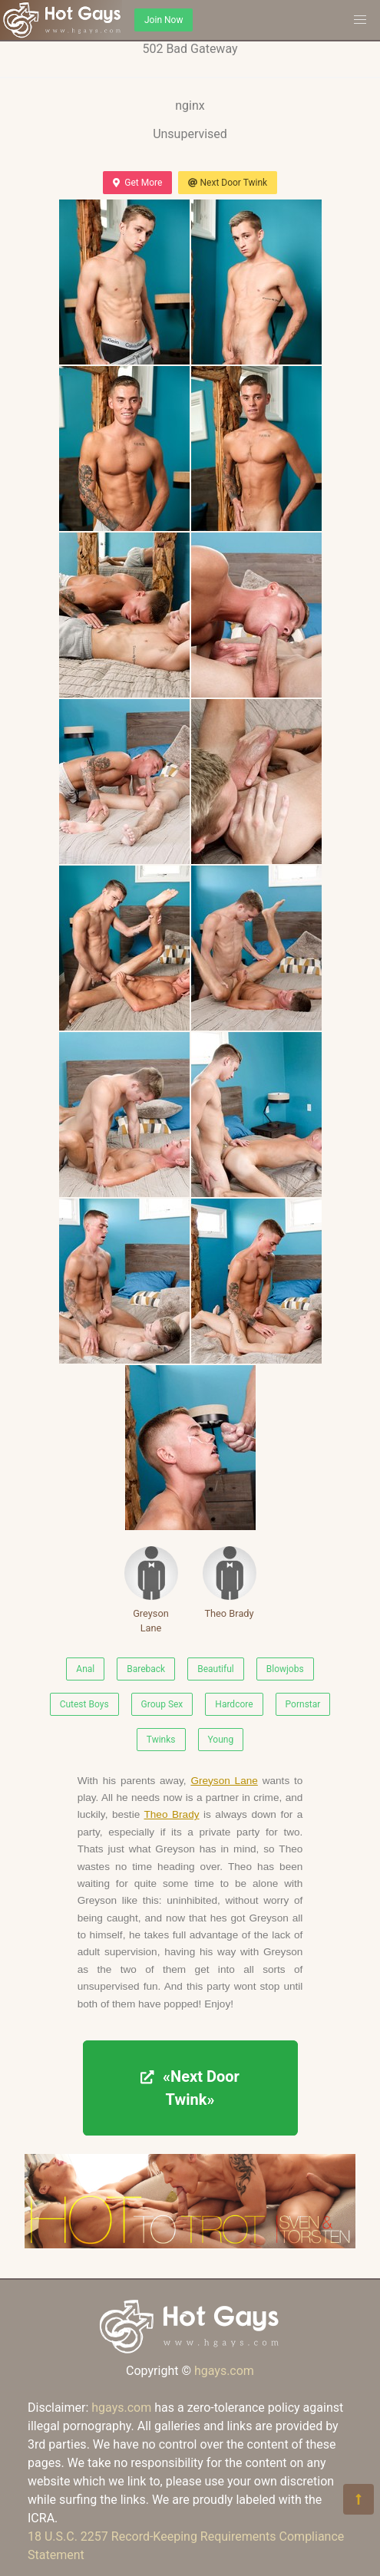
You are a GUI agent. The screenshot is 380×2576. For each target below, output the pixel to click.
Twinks (161, 1739)
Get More (137, 182)
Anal (85, 1669)
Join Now (163, 20)
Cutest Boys (84, 1704)
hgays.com (224, 2370)
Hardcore (234, 1704)
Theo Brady (229, 1582)
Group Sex (162, 1704)
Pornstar (303, 1704)
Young (221, 1739)
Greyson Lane (151, 1590)
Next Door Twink (227, 182)
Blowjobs (285, 1669)
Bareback (146, 1669)
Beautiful (215, 1669)
